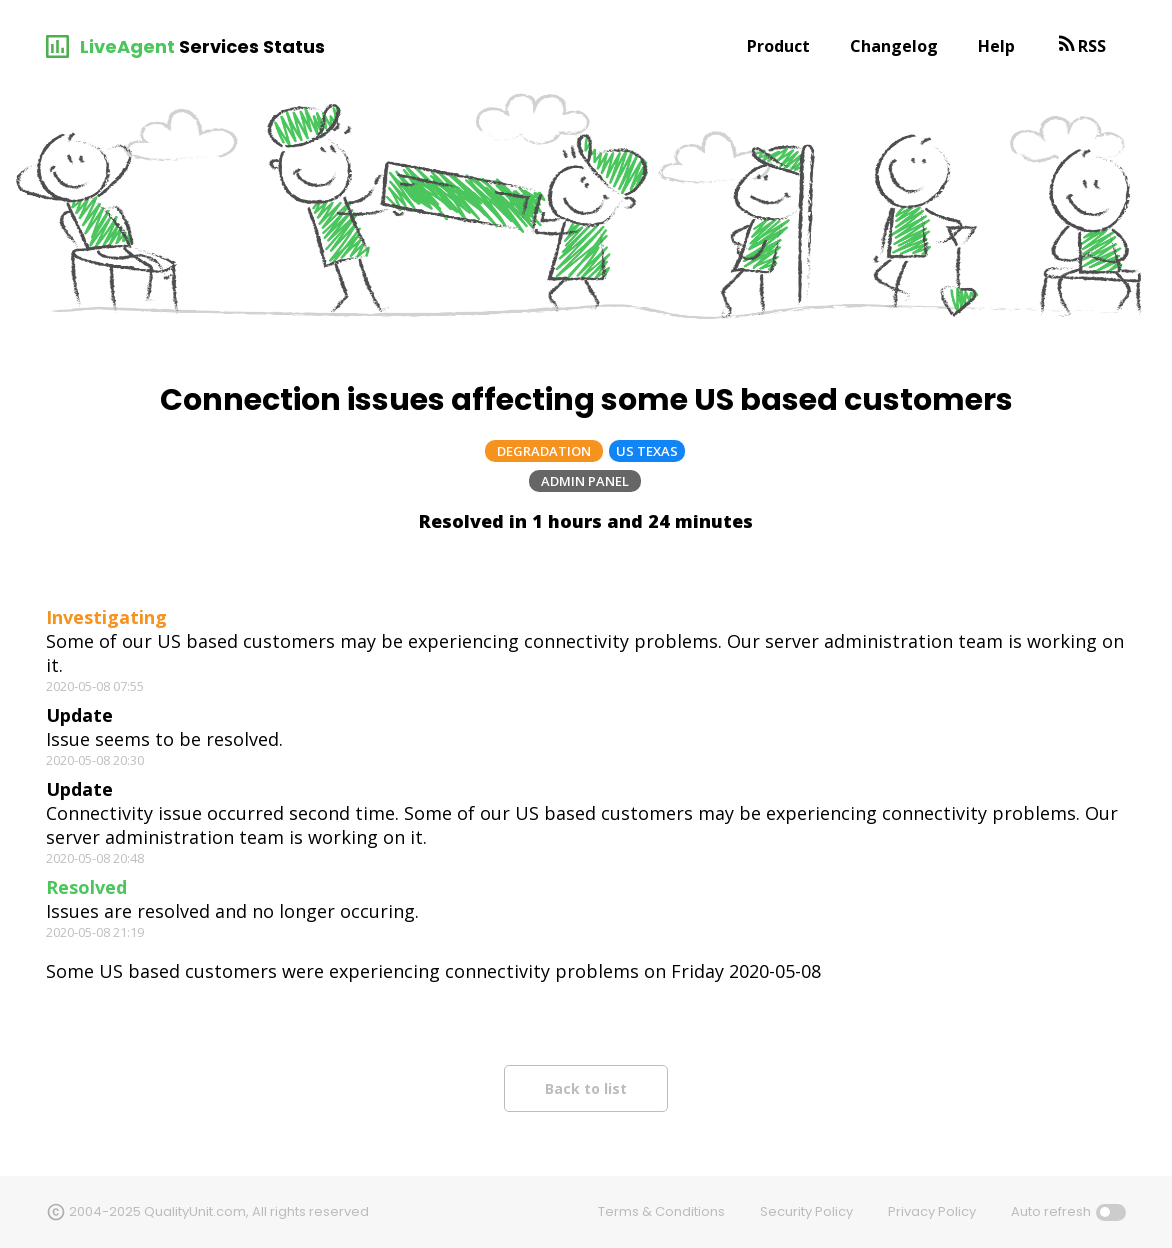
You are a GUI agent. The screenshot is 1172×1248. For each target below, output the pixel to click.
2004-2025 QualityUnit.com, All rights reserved (219, 1211)
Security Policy (806, 1211)
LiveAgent (127, 46)
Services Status (252, 46)
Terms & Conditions (661, 1211)
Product (778, 46)
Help (996, 46)
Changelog (894, 46)
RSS (1092, 46)
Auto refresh (1051, 1211)
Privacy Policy (932, 1211)
